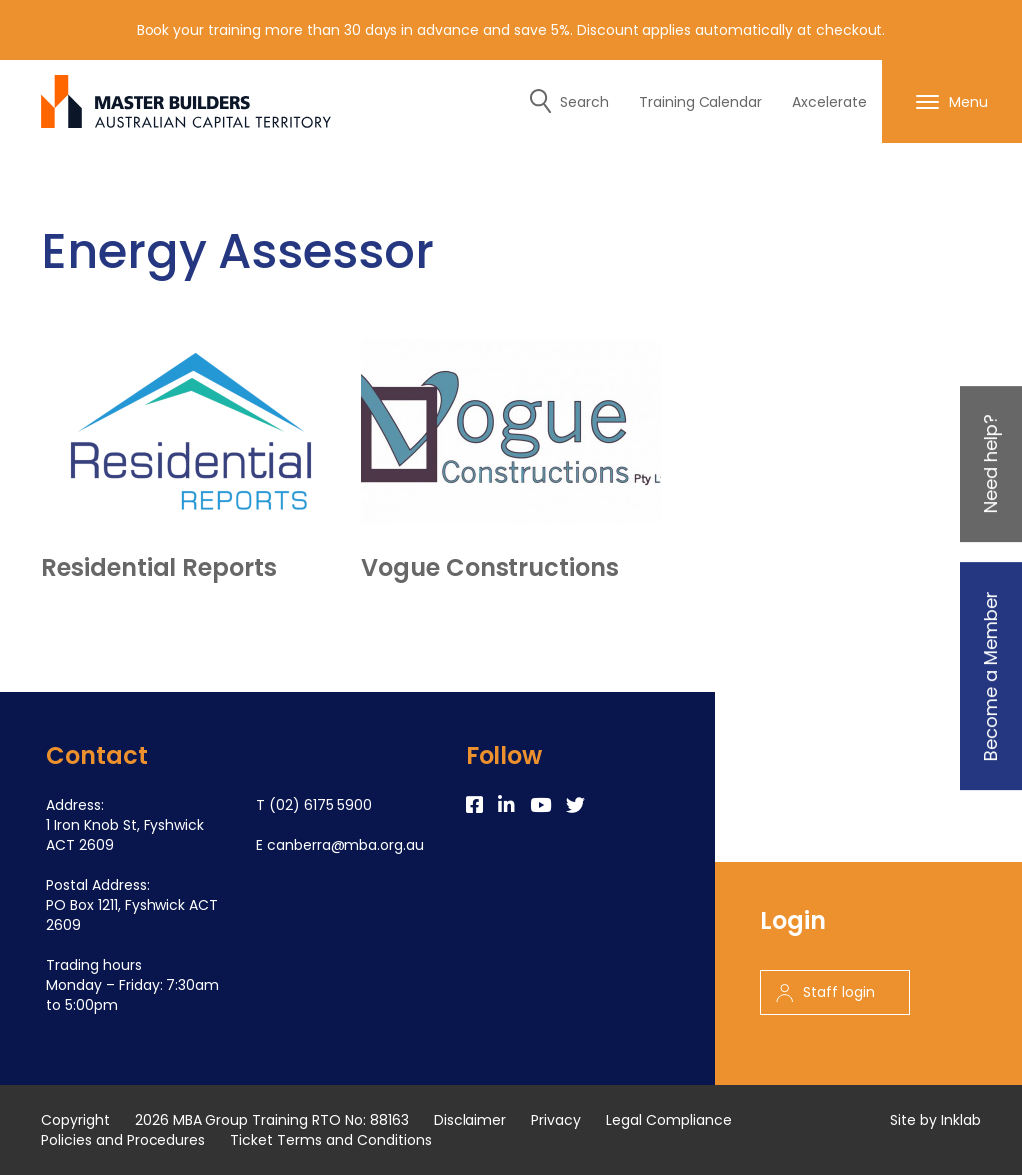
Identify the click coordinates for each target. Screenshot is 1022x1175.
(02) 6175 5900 (321, 805)
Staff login (825, 992)
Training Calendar (701, 102)
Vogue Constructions (490, 568)
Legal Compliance (669, 1120)
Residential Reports (159, 568)
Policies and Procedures (123, 1140)
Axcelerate (829, 102)
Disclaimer (470, 1120)
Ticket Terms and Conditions (330, 1140)
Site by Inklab (935, 1120)
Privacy (556, 1120)
